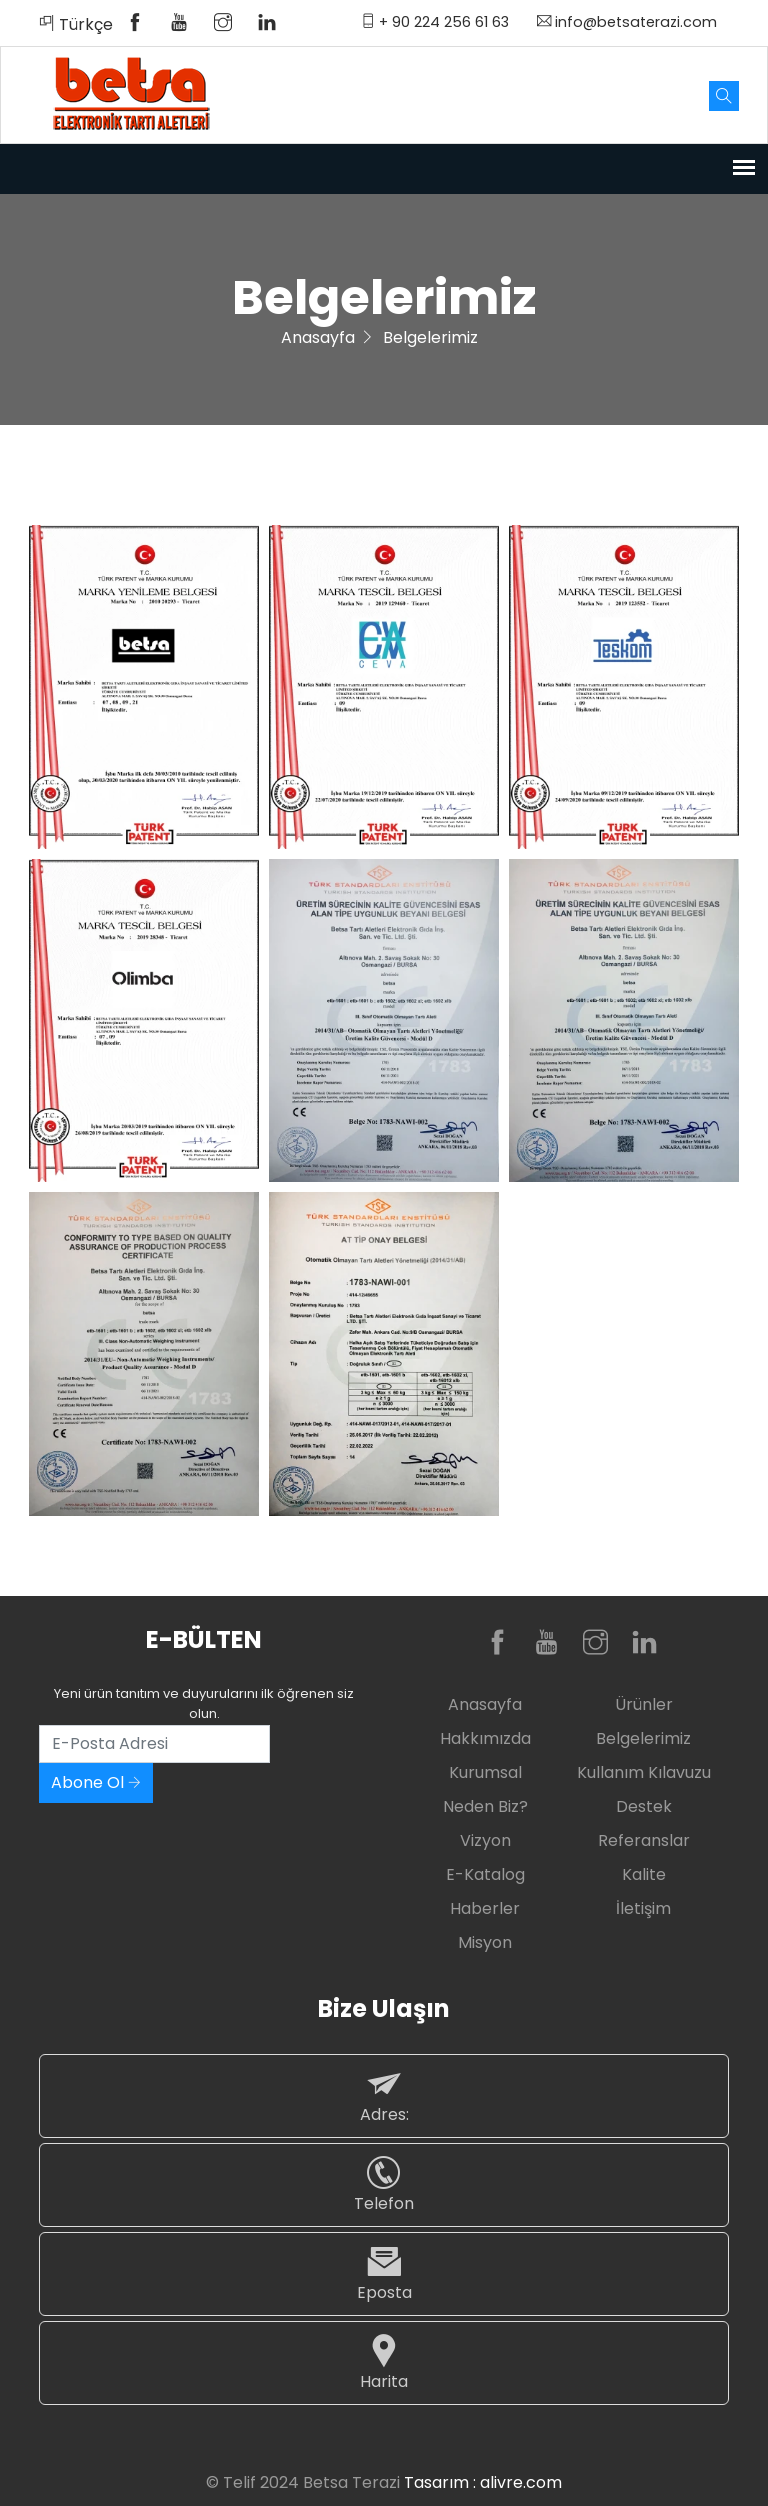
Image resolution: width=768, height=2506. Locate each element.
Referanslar (644, 1840)
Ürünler (644, 1704)
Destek (644, 1806)
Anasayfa (318, 337)
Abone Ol (96, 1782)
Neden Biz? (485, 1806)
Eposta (384, 2273)
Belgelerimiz (643, 1738)
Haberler (485, 1908)
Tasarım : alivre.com (483, 2482)
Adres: (384, 2095)
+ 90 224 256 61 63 (435, 22)
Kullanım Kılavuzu (644, 1772)
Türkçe (76, 24)
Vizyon (485, 1840)
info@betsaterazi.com (627, 22)
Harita (384, 2362)
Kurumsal (485, 1772)
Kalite (644, 1874)
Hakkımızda (485, 1738)
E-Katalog (485, 1874)
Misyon (485, 1942)
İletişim (643, 1908)
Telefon (384, 2184)
